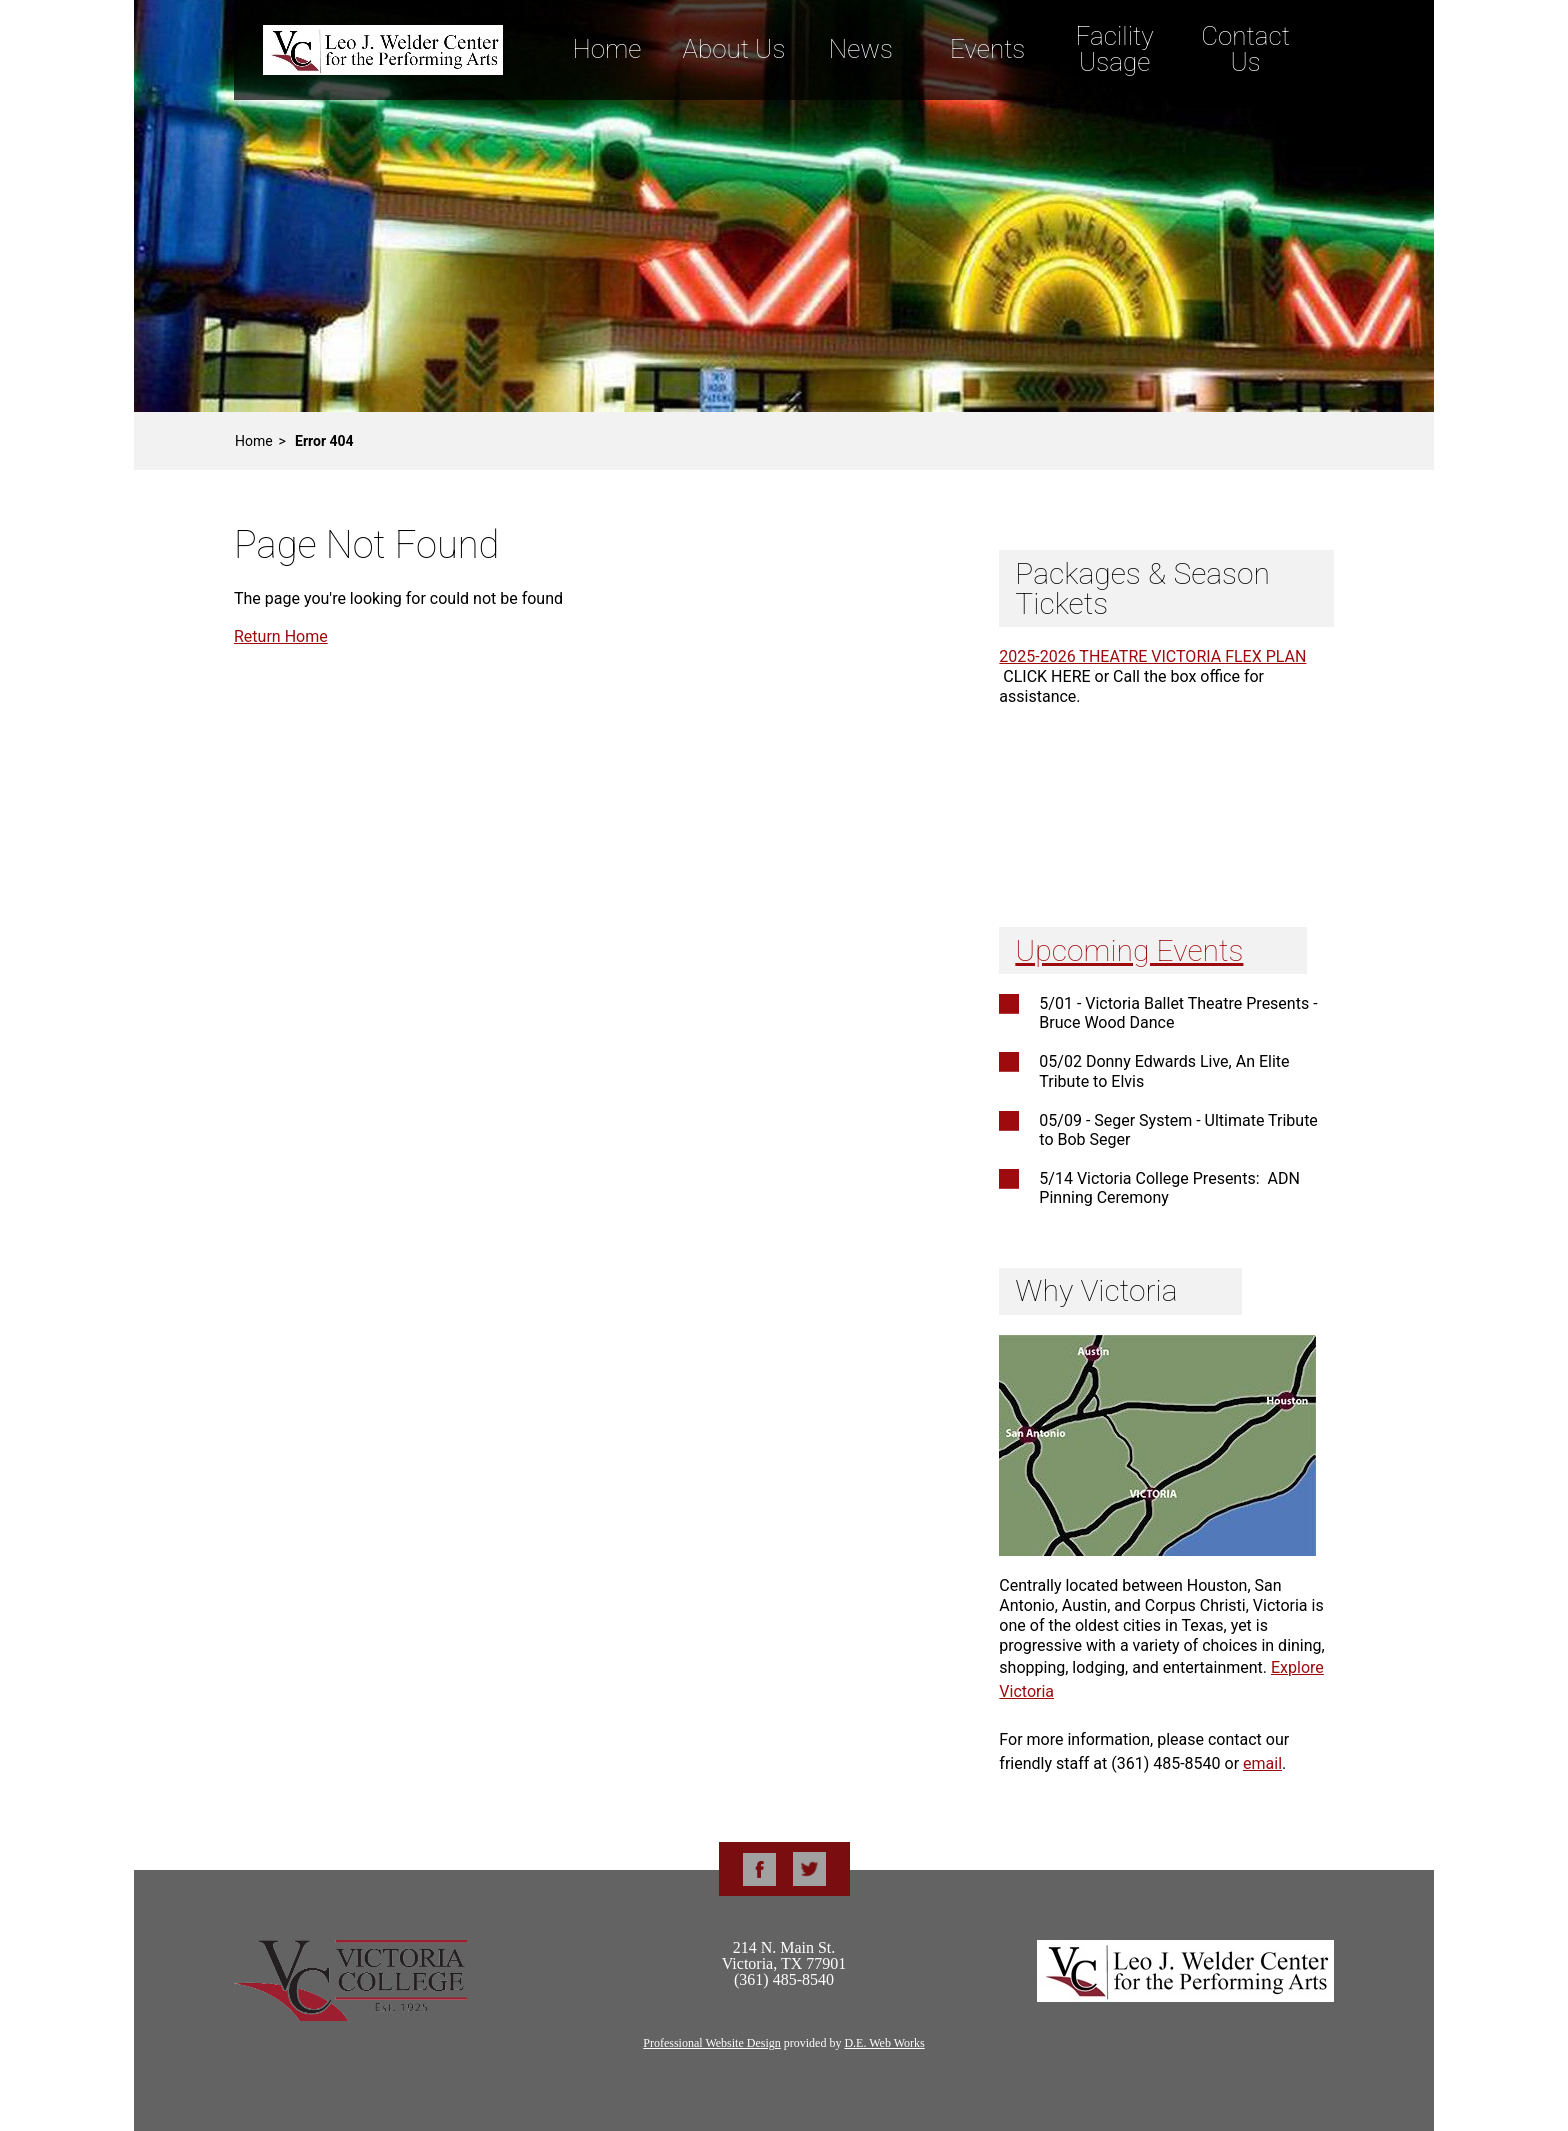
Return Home (281, 636)
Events (987, 49)
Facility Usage (1115, 49)
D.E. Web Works (884, 2043)
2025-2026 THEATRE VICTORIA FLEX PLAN (1152, 656)
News (861, 49)
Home (606, 49)
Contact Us (1245, 49)
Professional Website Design (711, 2043)
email (1262, 1763)
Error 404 (324, 441)
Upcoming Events (1129, 950)
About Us (733, 49)
